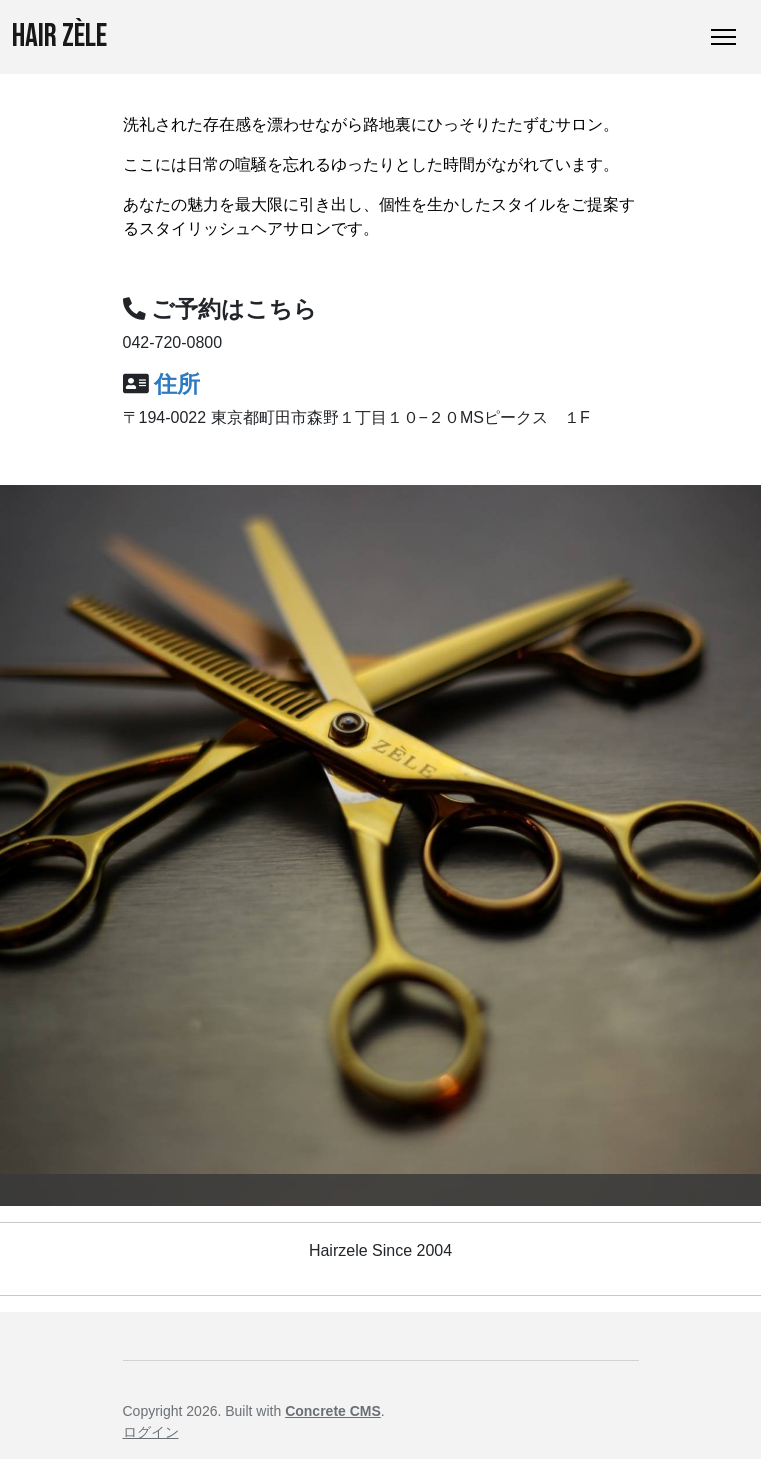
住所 (177, 384)
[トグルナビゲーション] (723, 37)
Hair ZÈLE (59, 36)
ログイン (151, 1432)
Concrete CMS (333, 1411)
